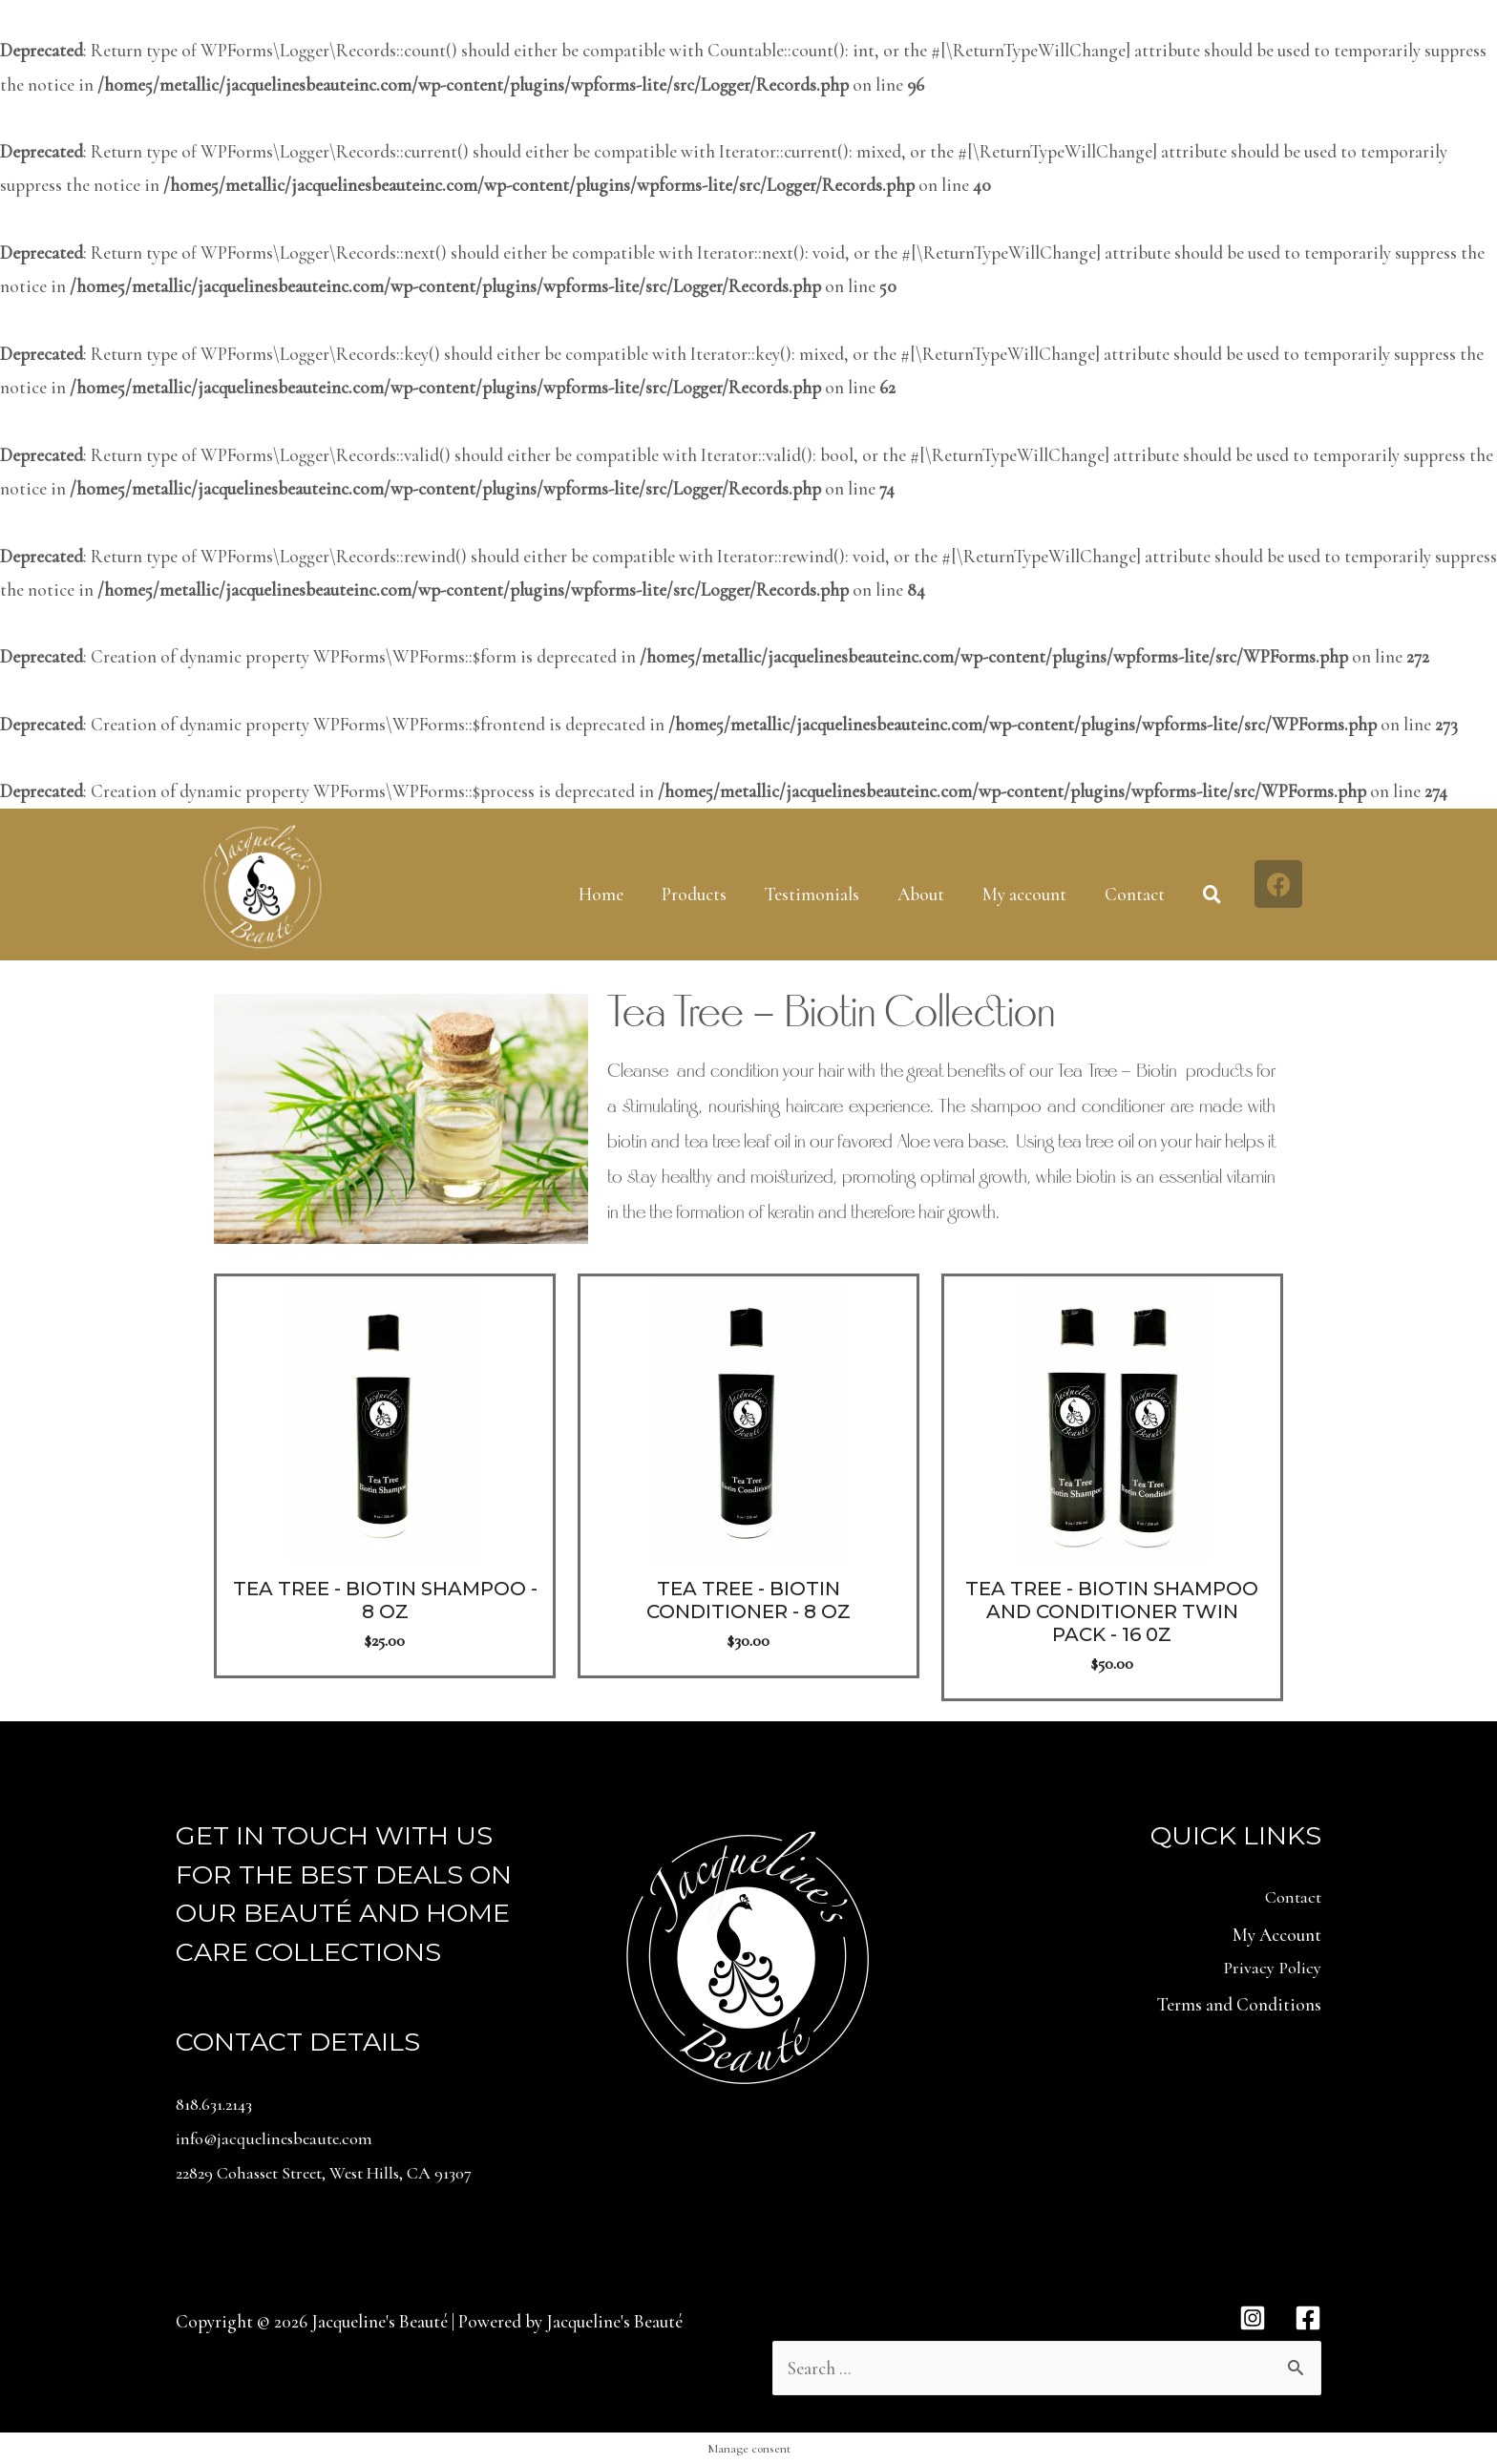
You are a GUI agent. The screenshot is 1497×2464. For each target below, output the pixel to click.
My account (1024, 894)
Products (694, 894)
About (920, 894)
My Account (1277, 1937)
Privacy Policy (1270, 1970)
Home (601, 894)
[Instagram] (1252, 2316)
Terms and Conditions (1239, 2008)
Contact (1135, 894)
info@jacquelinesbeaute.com (279, 2137)
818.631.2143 (219, 2104)
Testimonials (812, 894)
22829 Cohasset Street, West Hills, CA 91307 (336, 2171)
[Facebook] (1308, 2316)
